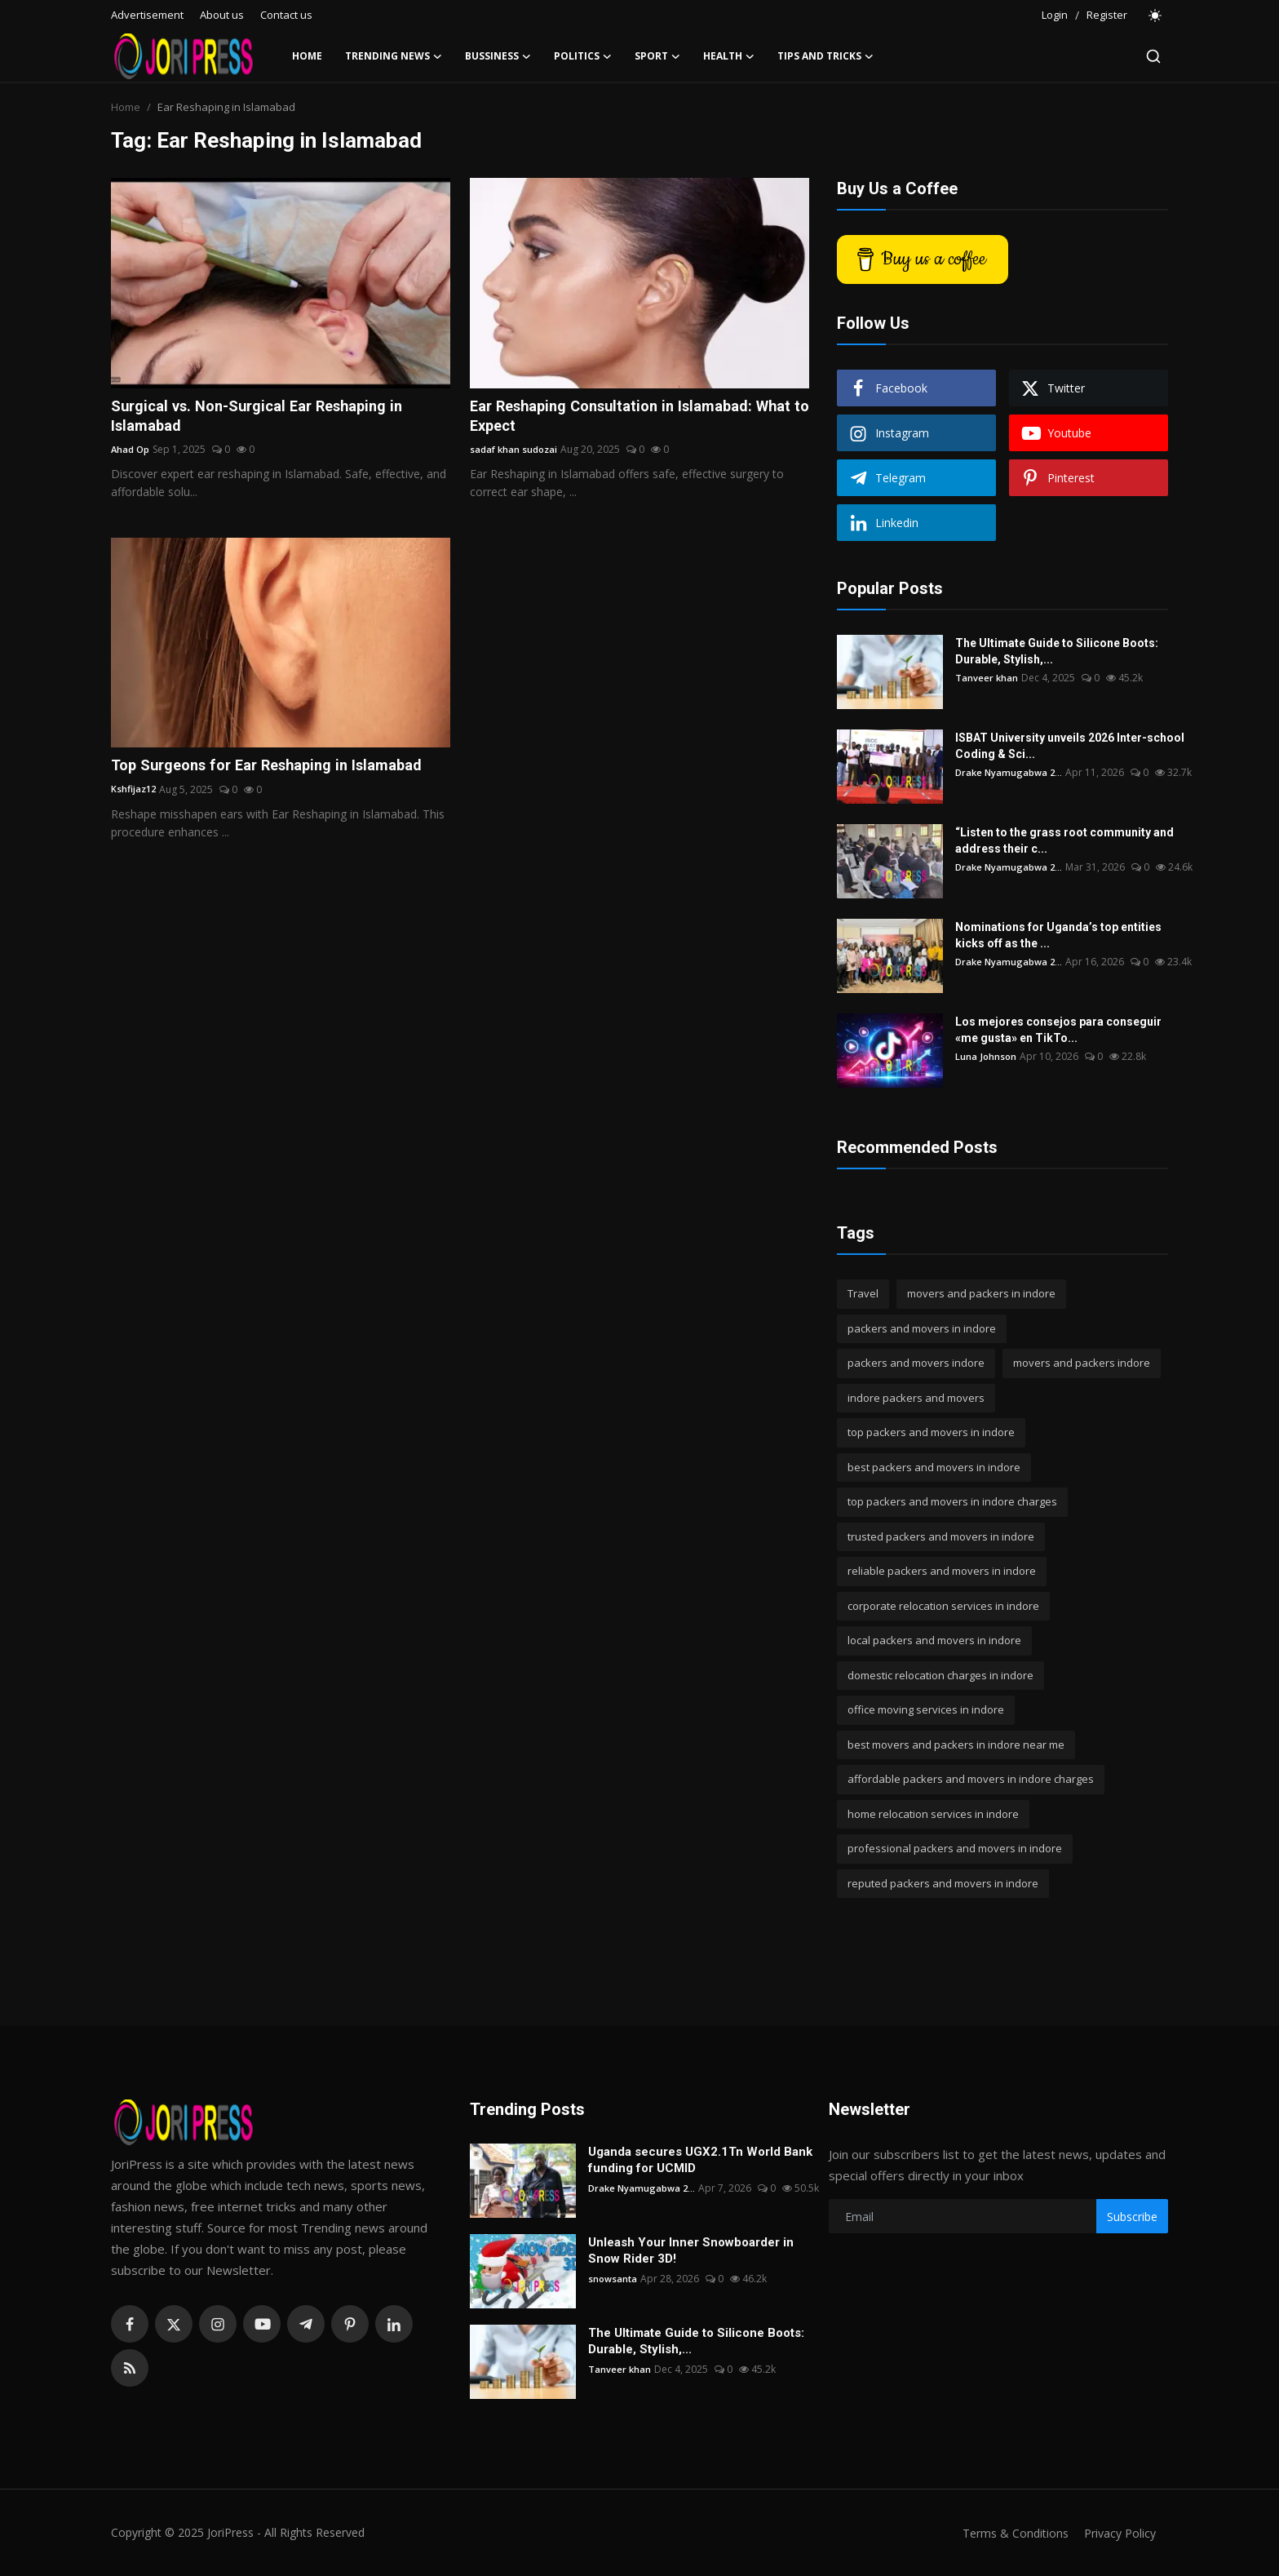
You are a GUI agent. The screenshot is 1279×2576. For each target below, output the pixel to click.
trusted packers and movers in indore (941, 1536)
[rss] (129, 2368)
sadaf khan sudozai (515, 452)
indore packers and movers (916, 1397)
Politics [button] (583, 56)
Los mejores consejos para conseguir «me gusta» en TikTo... (1058, 1029)
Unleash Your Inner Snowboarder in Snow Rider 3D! (691, 2250)
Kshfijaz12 (135, 815)
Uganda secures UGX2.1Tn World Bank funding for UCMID (700, 2159)
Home (307, 56)
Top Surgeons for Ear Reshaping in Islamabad (240, 780)
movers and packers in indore (981, 1293)
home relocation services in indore (933, 1814)
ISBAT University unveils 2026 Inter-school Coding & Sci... (1069, 745)
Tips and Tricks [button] (825, 56)
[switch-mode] (1156, 15)
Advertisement (147, 14)
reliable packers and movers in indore (942, 1570)
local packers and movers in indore (934, 1640)
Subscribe (1132, 2216)
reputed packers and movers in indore (943, 1883)
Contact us (286, 14)
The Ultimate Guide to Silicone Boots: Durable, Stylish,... (1056, 651)
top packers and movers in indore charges (952, 1501)
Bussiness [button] (498, 56)
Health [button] (729, 56)
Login (1055, 14)
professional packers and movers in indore (955, 1848)
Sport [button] (657, 56)
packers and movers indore (916, 1362)
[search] (1153, 56)
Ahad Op (131, 452)
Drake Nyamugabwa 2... (1010, 772)
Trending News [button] (393, 56)
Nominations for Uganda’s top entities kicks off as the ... (1074, 935)
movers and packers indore (1081, 1362)
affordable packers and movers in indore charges (971, 1778)
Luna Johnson (986, 1056)
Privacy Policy (1117, 2533)
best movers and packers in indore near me (956, 1744)
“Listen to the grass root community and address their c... (1064, 840)
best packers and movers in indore (934, 1467)
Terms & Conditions (1008, 2533)
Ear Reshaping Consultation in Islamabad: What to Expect (624, 417)
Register (1106, 14)
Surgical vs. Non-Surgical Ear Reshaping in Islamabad (270, 417)
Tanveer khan (987, 678)
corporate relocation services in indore (943, 1605)
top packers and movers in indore (931, 1432)
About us (222, 14)
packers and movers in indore (922, 1328)
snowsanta (614, 2279)
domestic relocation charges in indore (940, 1675)
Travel (863, 1293)
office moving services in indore (926, 1709)
